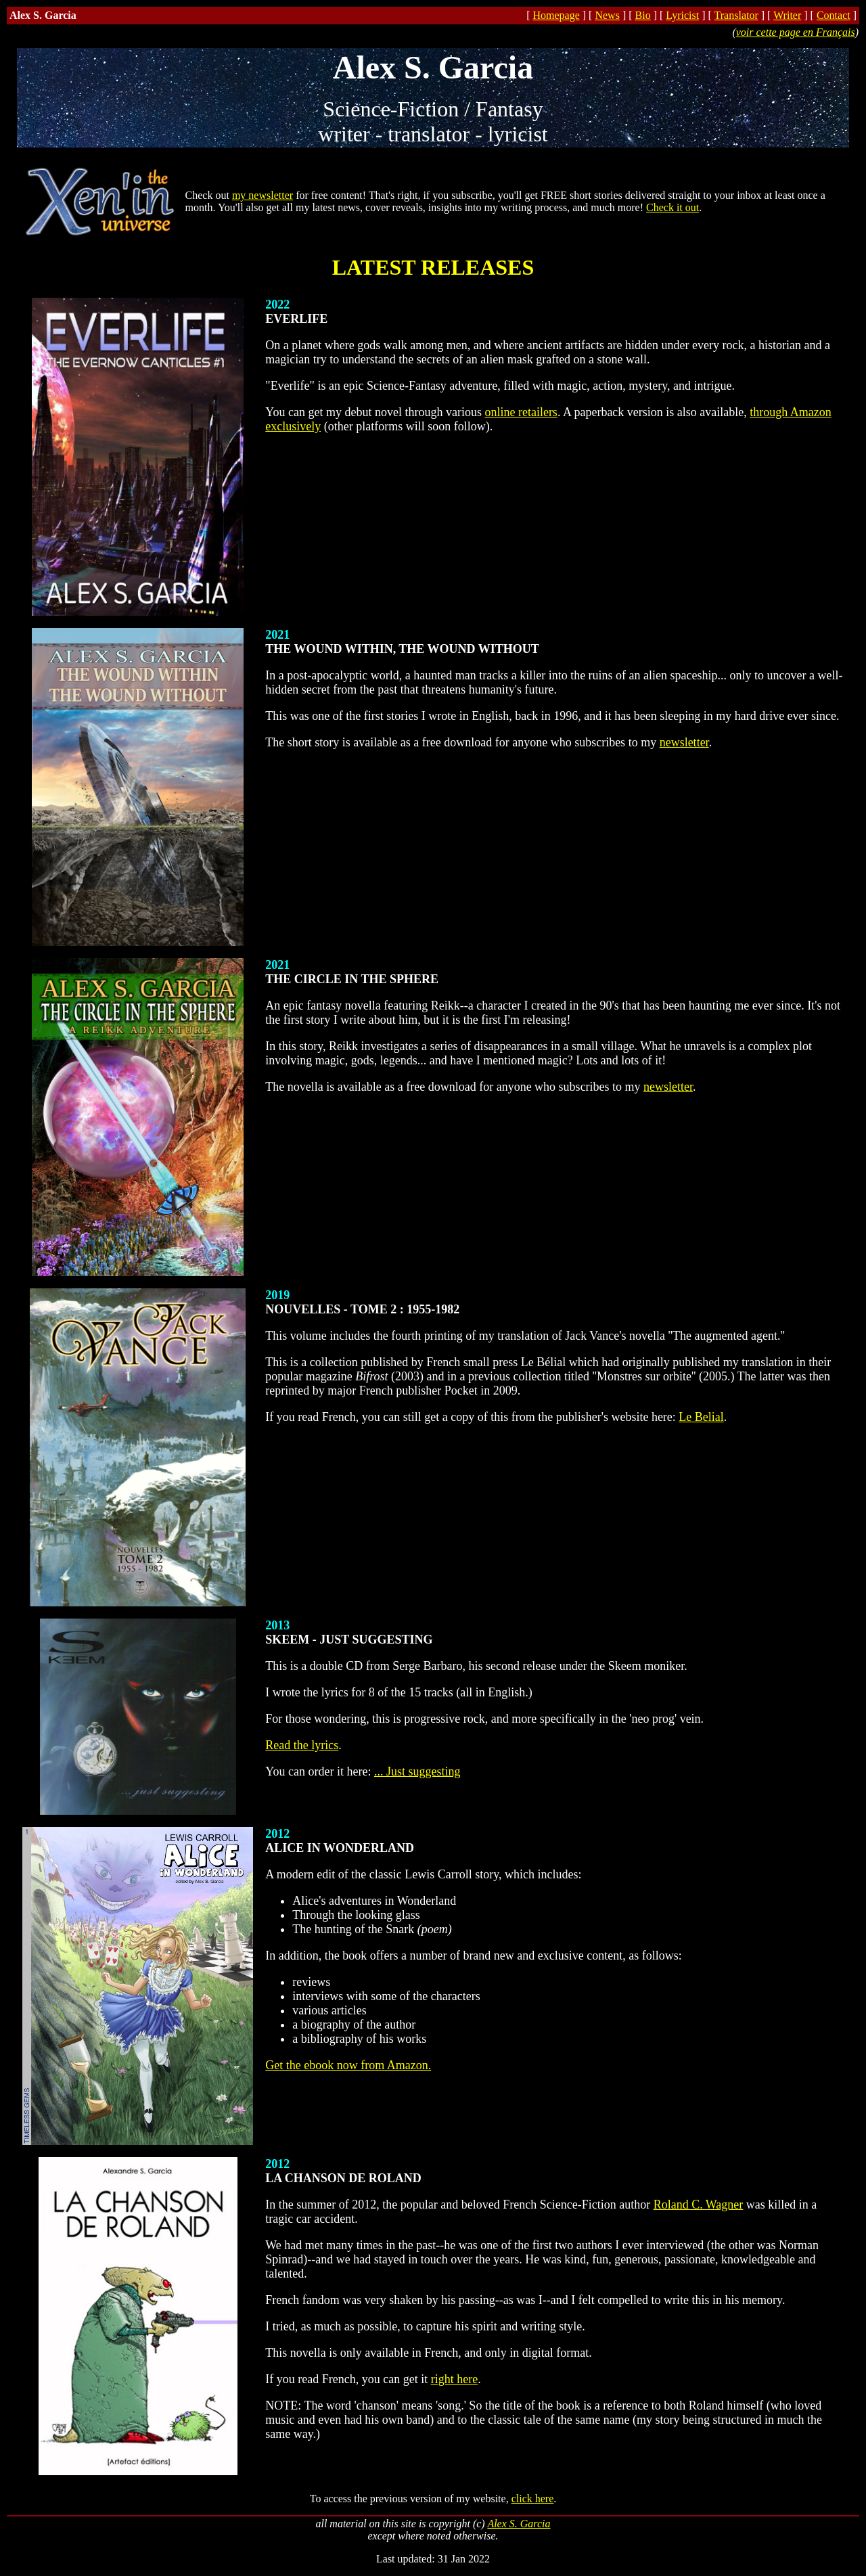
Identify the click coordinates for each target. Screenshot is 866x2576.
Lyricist (682, 15)
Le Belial (701, 1417)
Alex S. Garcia (518, 2523)
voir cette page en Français (795, 32)
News (607, 15)
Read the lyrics (301, 1745)
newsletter (684, 742)
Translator (736, 15)
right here (454, 2379)
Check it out (672, 207)
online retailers (520, 412)
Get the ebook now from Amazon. (348, 2065)
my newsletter (262, 195)
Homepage (555, 15)
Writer (787, 15)
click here (532, 2498)
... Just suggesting (417, 1771)
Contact (833, 15)
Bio (643, 15)
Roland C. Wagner (699, 2204)
